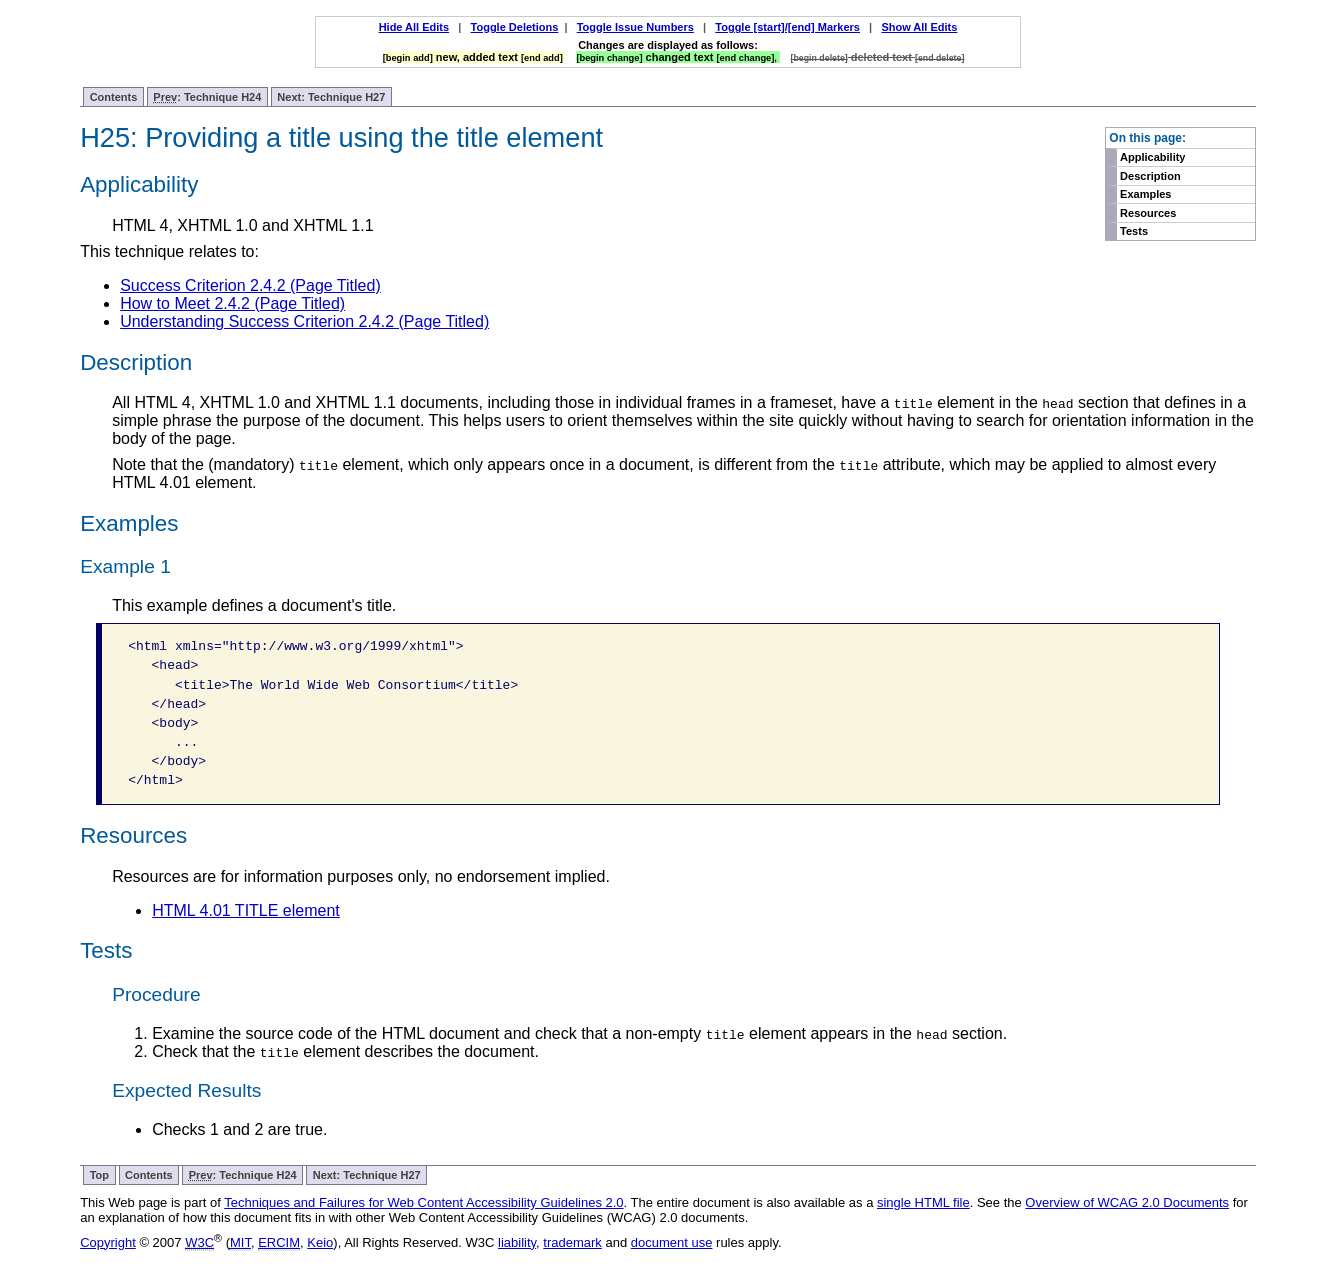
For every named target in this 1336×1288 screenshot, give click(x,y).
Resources (1148, 213)
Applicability (1152, 157)
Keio (320, 1242)
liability (517, 1242)
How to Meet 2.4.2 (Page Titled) (232, 303)
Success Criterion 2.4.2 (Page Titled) (250, 285)
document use (672, 1242)
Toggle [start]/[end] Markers (787, 27)
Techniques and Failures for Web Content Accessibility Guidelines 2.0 (423, 1202)
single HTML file (923, 1202)
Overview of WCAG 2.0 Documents (1127, 1202)
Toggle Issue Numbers (635, 27)
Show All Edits (919, 27)
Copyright (108, 1242)
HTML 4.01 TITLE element (246, 910)
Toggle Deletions (515, 27)
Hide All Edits (414, 27)
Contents (114, 97)
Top (99, 1175)
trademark (572, 1242)
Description (1150, 176)
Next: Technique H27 (331, 97)
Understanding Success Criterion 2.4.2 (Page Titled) (304, 321)
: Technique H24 (207, 97)
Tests (1134, 231)
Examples (1145, 194)
